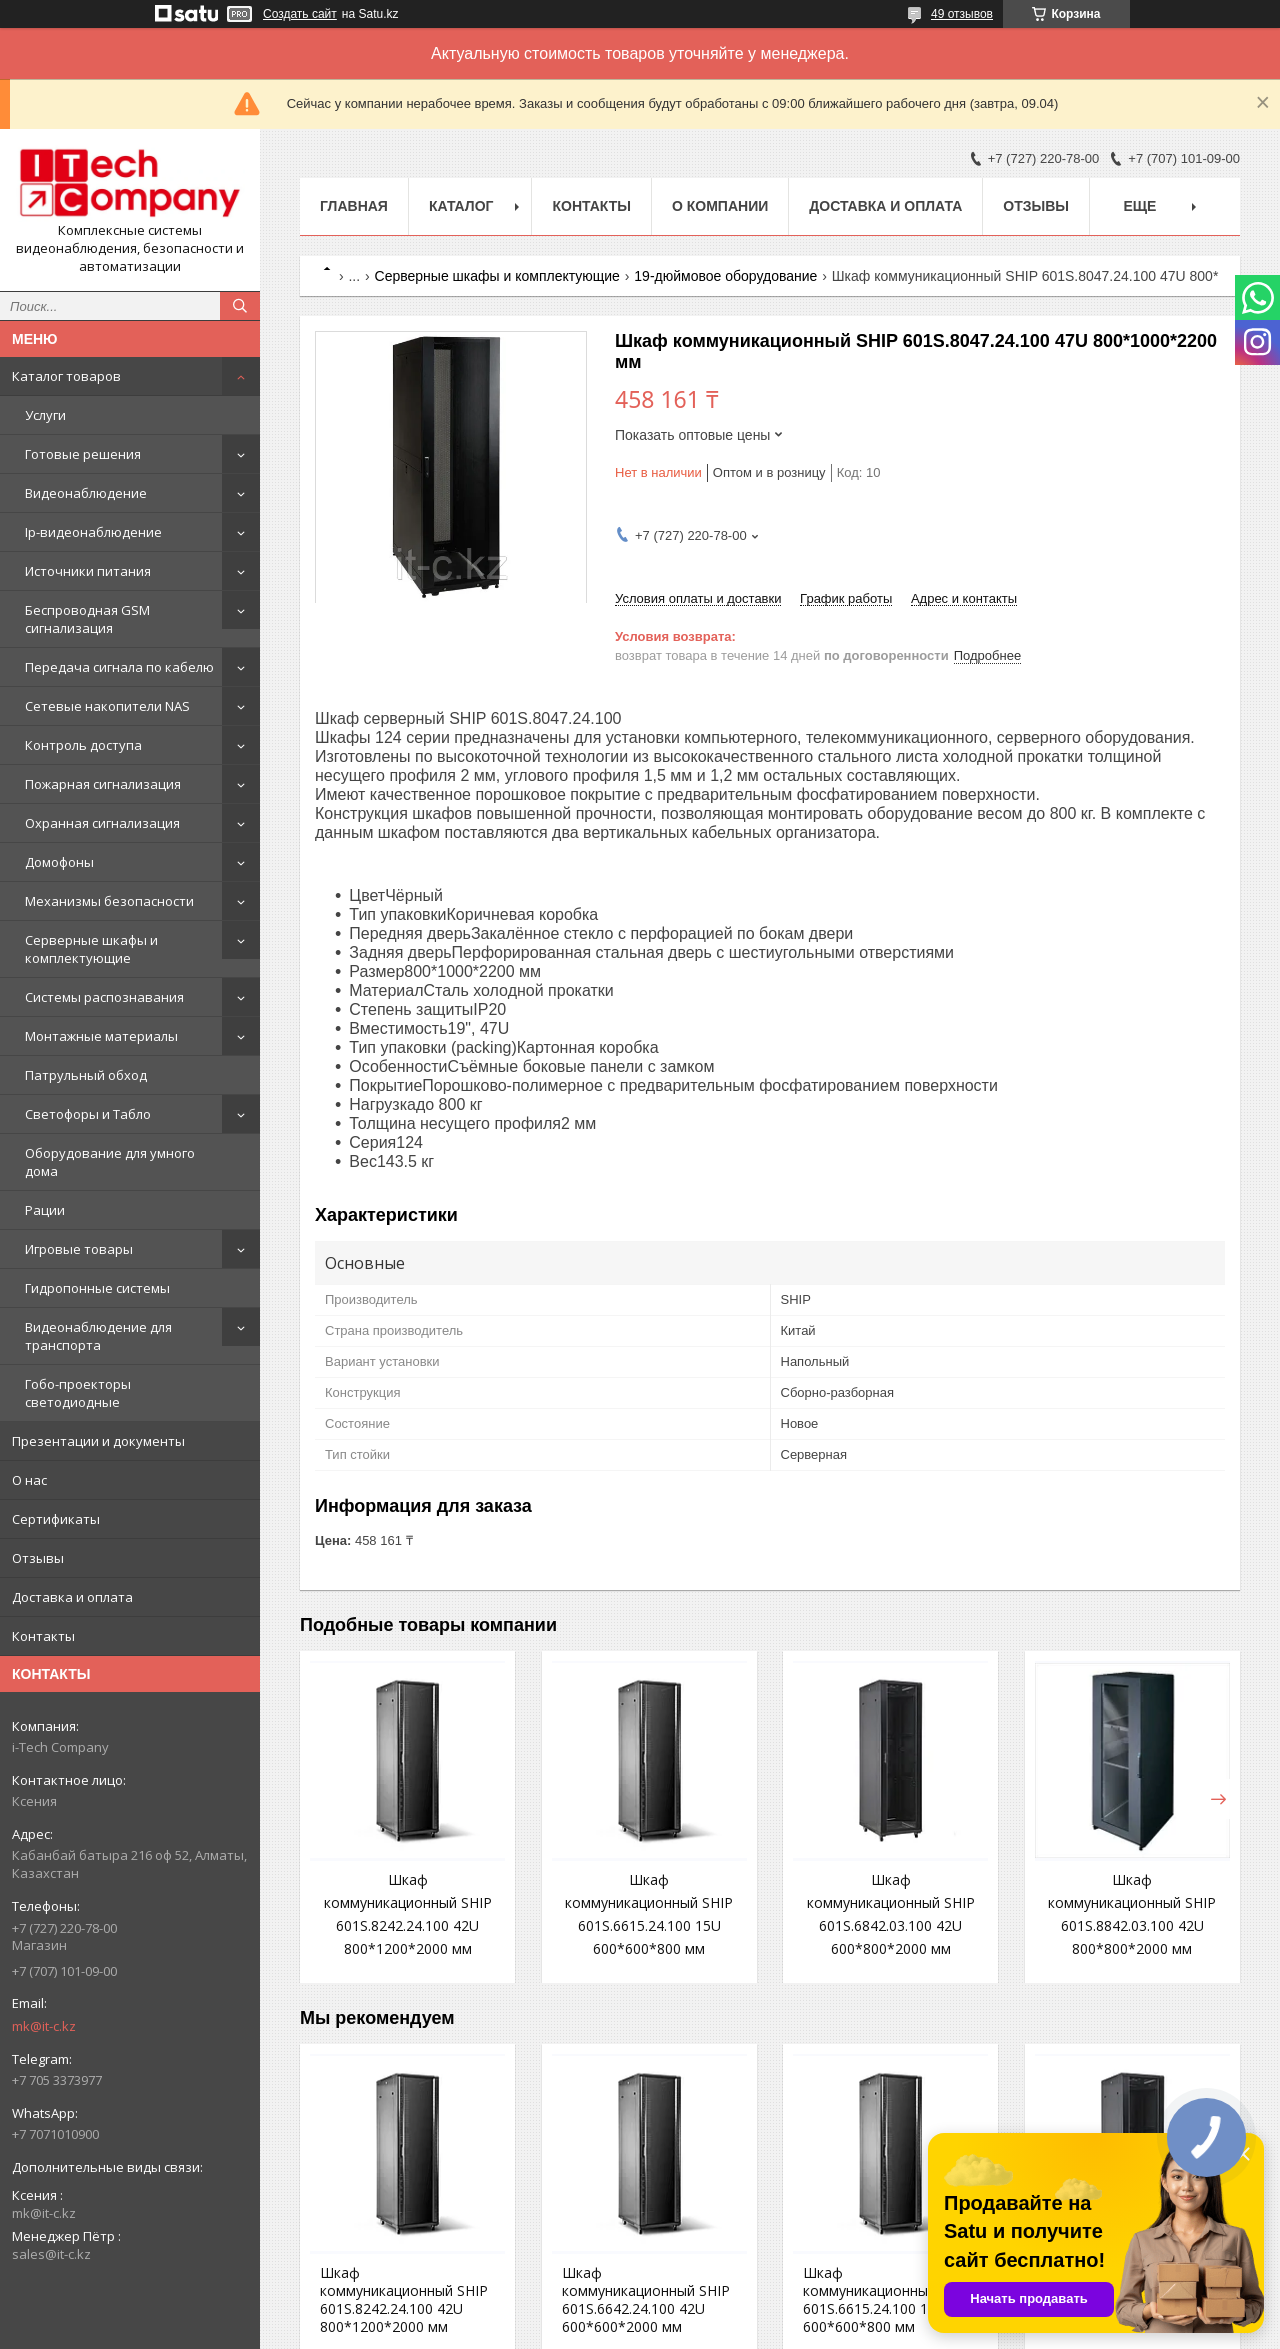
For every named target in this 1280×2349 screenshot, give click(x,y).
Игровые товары (79, 1249)
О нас (29, 1480)
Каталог (461, 206)
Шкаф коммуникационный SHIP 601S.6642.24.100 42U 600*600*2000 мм (646, 2300)
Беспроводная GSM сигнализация (87, 619)
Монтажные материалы (101, 1036)
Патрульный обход (86, 1075)
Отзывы (38, 1558)
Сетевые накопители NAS (107, 706)
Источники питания (88, 571)
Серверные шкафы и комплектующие (91, 949)
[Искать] (240, 306)
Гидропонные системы (97, 1288)
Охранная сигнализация (102, 823)
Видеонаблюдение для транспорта (98, 1336)
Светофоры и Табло (88, 1114)
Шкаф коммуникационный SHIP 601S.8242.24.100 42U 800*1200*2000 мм (404, 2300)
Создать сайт (300, 14)
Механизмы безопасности (109, 901)
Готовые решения (83, 454)
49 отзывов (962, 14)
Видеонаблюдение (86, 493)
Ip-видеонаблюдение (93, 532)
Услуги (45, 415)
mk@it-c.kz (44, 2026)
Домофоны (59, 862)
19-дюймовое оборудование (725, 276)
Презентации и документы (98, 1441)
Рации (45, 1210)
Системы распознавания (104, 997)
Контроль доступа (83, 745)
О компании (720, 206)
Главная (354, 206)
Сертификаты (56, 1519)
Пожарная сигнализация (103, 784)
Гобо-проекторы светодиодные (78, 1393)
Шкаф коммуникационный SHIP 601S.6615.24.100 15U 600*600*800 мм (887, 2300)
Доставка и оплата (72, 1597)
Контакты (43, 1636)
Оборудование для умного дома (110, 1162)
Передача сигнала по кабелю (119, 667)
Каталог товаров (66, 376)
